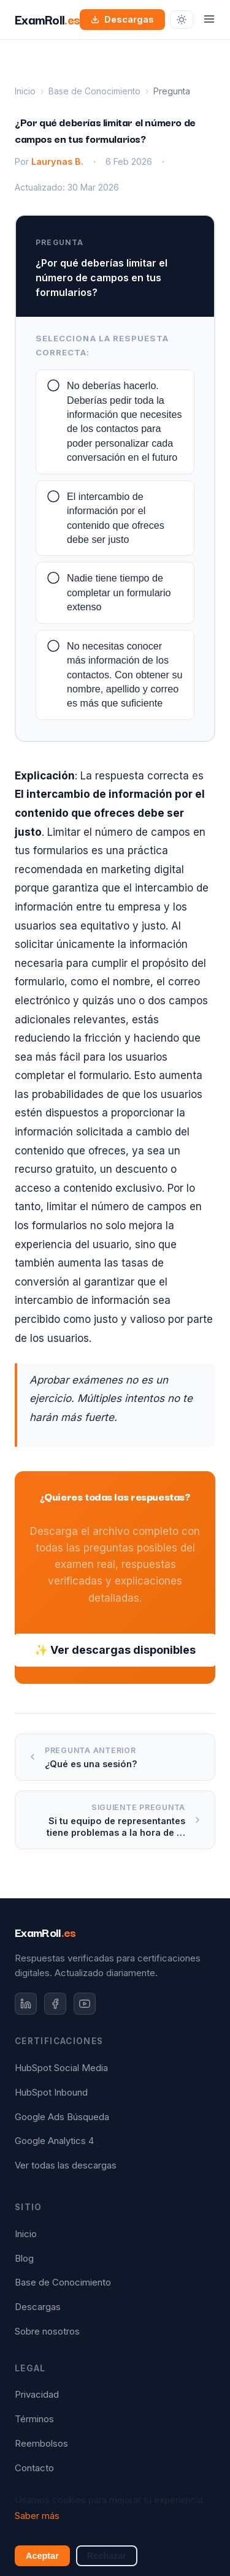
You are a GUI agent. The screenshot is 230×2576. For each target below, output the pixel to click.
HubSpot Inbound (51, 2092)
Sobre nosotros (47, 2331)
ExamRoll (45, 1932)
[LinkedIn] (26, 2004)
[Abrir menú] (209, 20)
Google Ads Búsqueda (62, 2117)
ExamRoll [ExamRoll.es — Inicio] (47, 19)
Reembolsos (41, 2443)
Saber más (37, 2515)
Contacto (34, 2468)
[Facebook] (55, 2004)
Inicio (25, 91)
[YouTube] (85, 2004)
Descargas (122, 19)
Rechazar (106, 2556)
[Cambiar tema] (181, 19)
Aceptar (42, 2556)
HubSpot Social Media (61, 2068)
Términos (34, 2419)
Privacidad (37, 2394)
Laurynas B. (57, 161)
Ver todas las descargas (66, 2165)
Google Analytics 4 (54, 2140)
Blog (24, 2258)
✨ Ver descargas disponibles (115, 1649)
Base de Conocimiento (94, 91)
